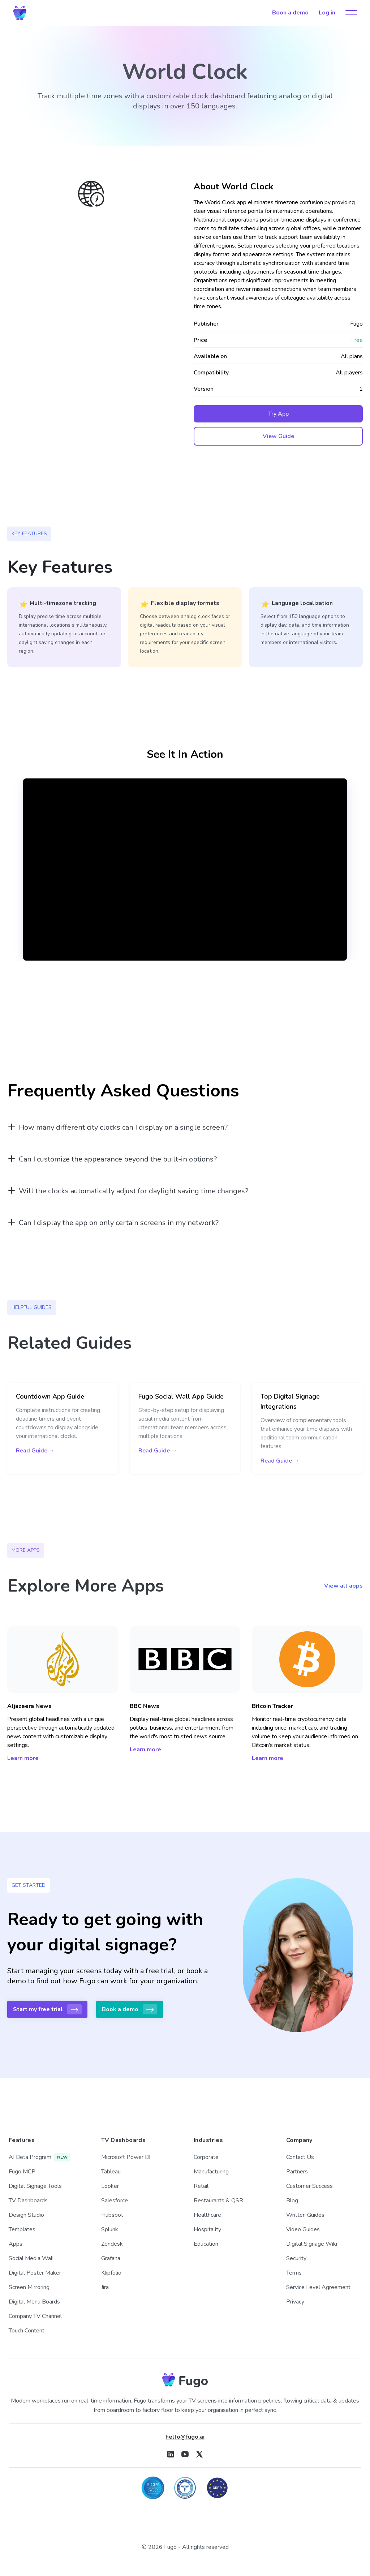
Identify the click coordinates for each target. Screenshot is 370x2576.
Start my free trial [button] (47, 2009)
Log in (327, 13)
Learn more (23, 1758)
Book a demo (290, 13)
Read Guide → (35, 1451)
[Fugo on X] (199, 2454)
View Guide (278, 436)
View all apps (343, 1586)
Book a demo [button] (129, 2009)
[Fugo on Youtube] (185, 2454)
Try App (278, 414)
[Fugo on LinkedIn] (170, 2454)
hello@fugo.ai (185, 2437)
